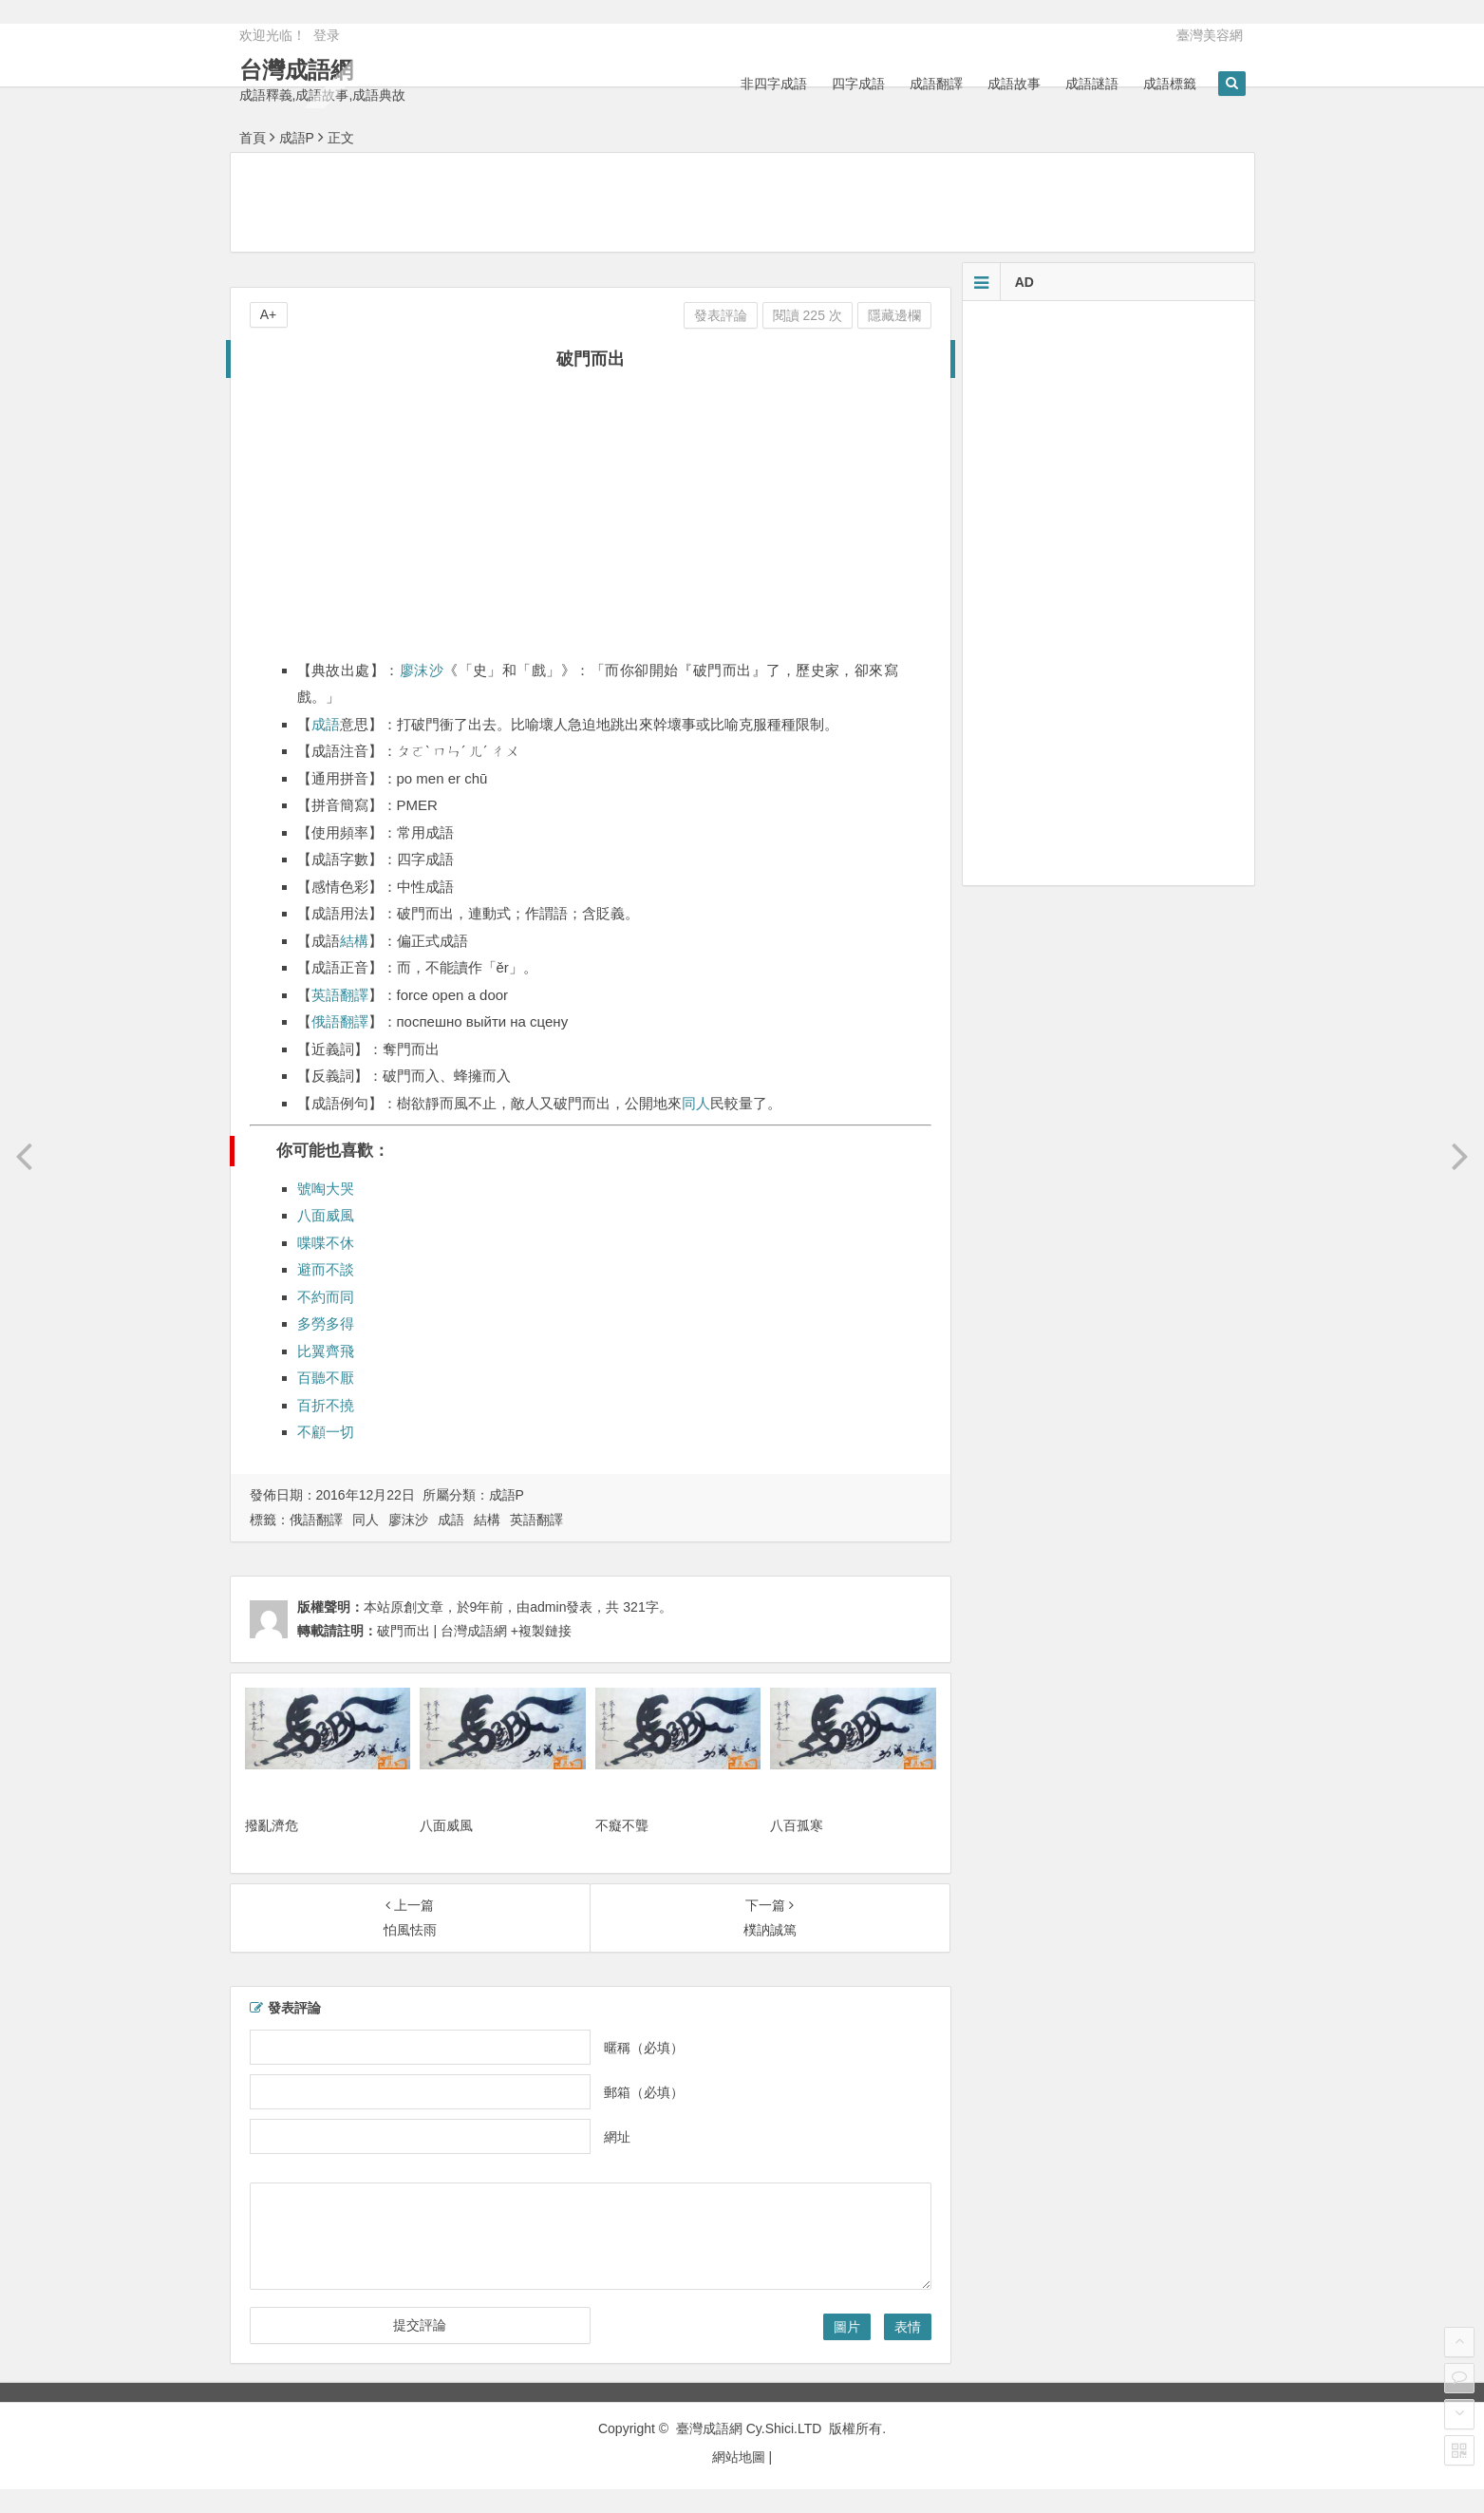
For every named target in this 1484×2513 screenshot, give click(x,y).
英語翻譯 (339, 995)
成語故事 (1014, 83)
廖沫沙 (421, 670)
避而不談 (325, 1269)
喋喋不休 (325, 1243)
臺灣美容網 (1209, 35)
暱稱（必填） (644, 2047)
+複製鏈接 (539, 1630)
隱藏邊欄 (894, 315)
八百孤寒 (796, 1825)
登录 (326, 35)
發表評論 (720, 315)
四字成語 (858, 83)
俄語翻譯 (339, 1021)
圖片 (847, 2326)
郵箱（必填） (644, 2092)
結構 (354, 941)
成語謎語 (1091, 83)
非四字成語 (774, 83)
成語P (296, 137)
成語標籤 (1169, 83)
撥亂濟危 (271, 1825)
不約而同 (325, 1297)
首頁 (252, 137)
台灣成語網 (296, 70)
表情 (907, 2326)
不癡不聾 (621, 1825)
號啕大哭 (325, 1189)
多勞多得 (325, 1323)
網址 (617, 2137)
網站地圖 (738, 2457)
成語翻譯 (936, 83)
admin (548, 1607)
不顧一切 (325, 1432)
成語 (325, 724)
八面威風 (325, 1215)
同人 (696, 1103)
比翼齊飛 (325, 1351)
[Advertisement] (742, 201)
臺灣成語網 (709, 2428)
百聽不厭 (325, 1378)
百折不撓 (325, 1405)
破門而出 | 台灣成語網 (442, 1630)
